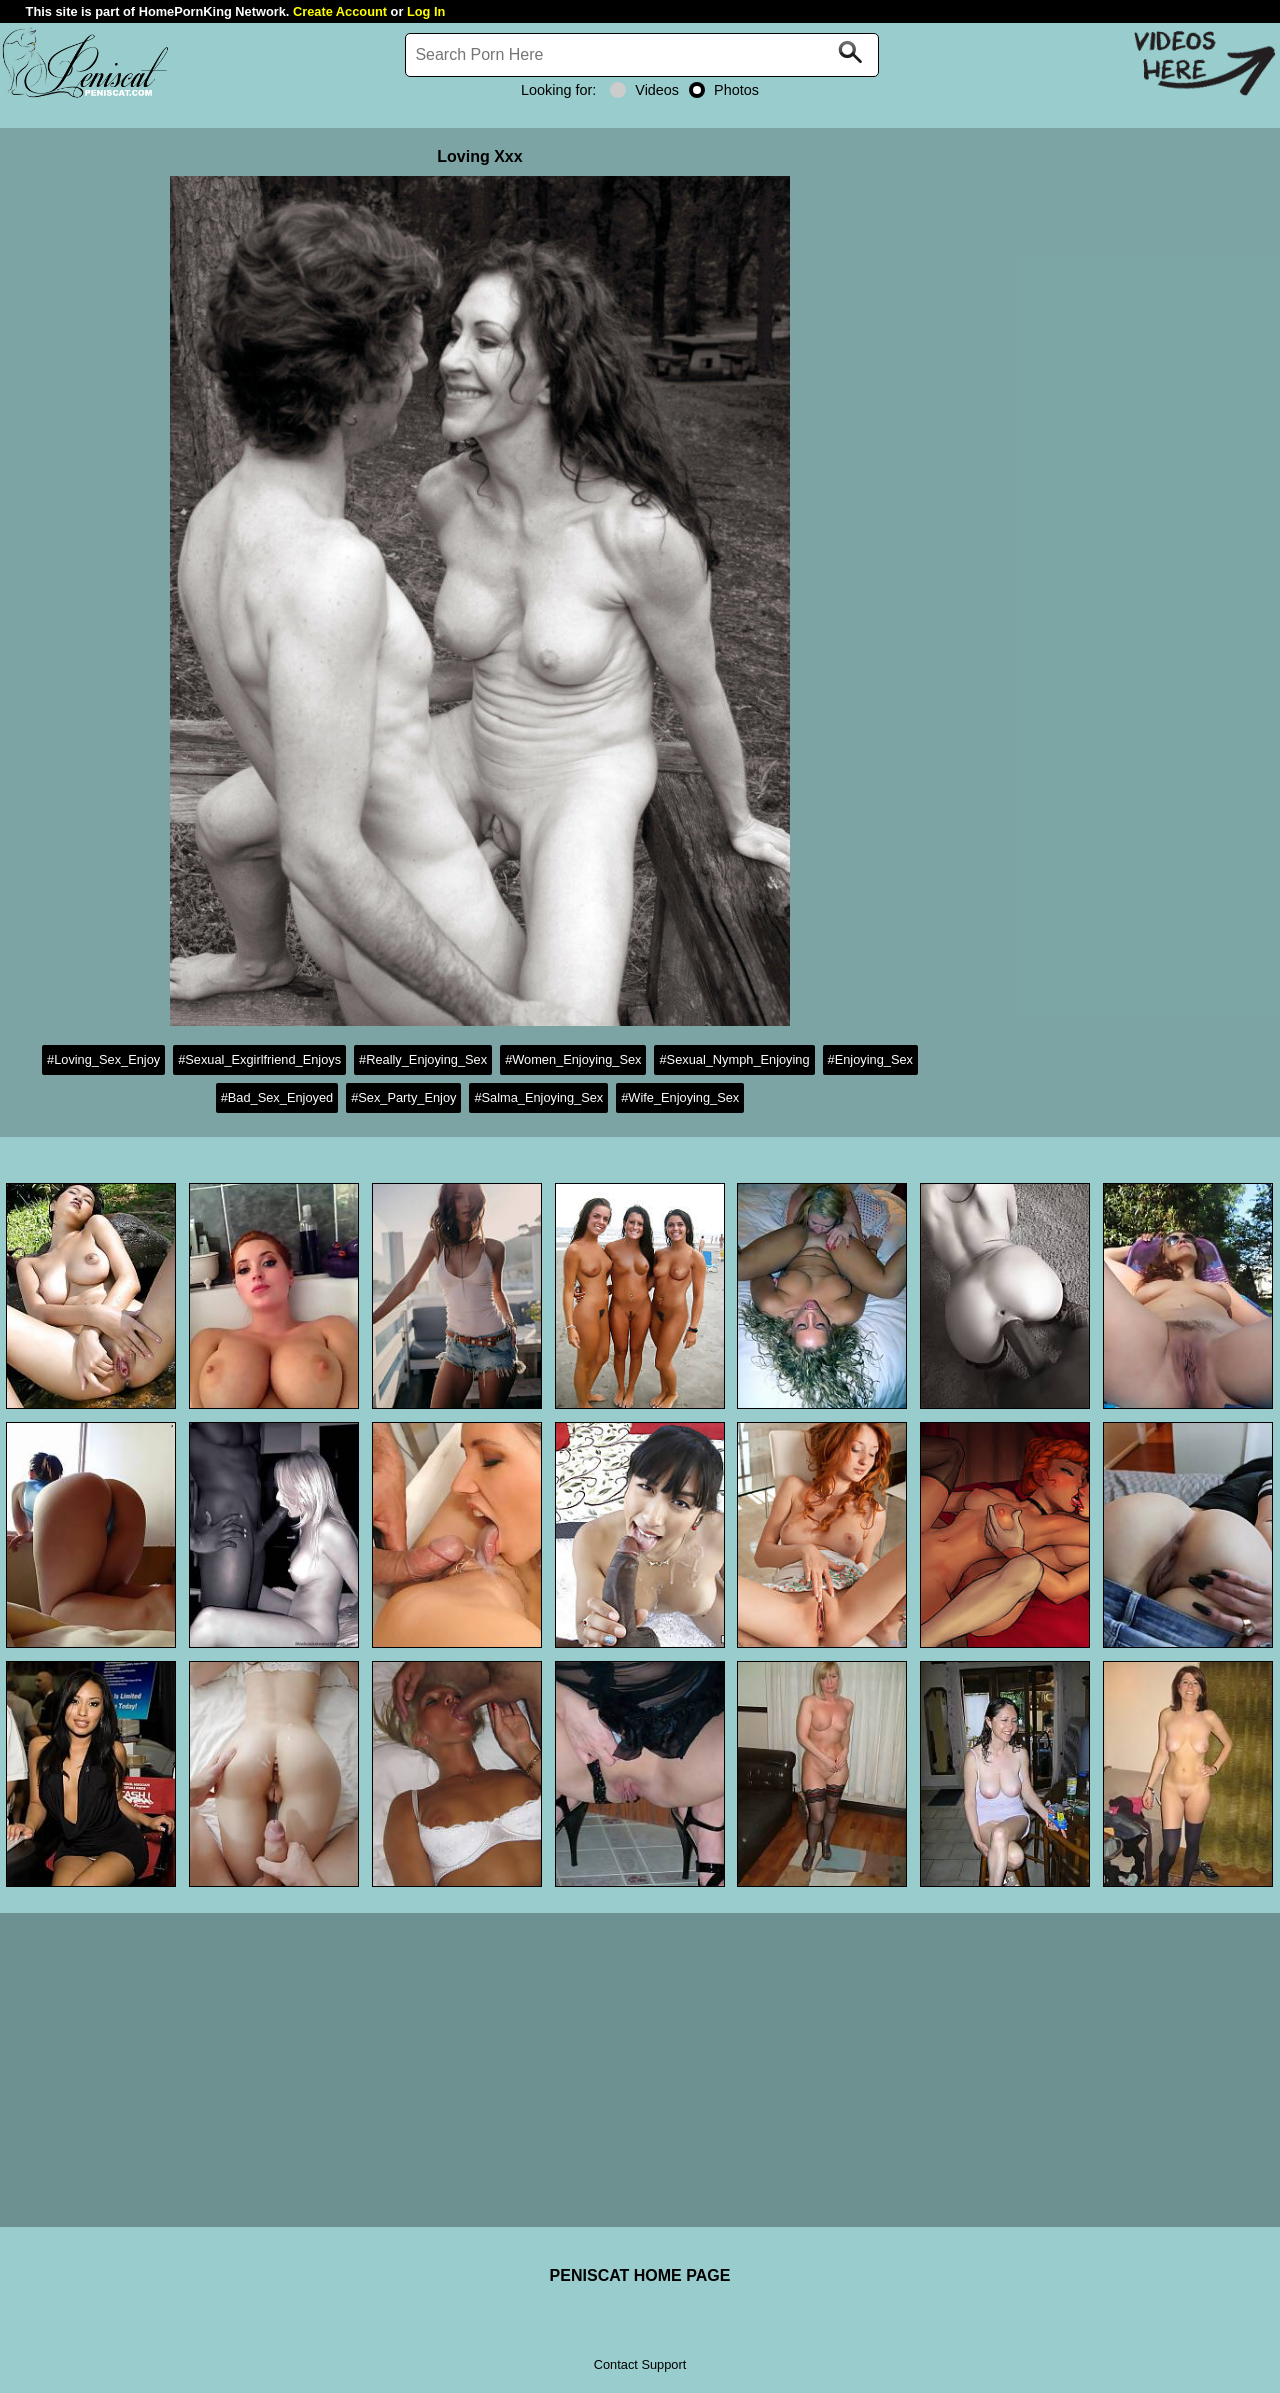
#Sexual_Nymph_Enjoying (734, 1059)
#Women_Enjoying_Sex (573, 1059)
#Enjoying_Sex (870, 1059)
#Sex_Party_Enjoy (403, 1097)
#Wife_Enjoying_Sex (680, 1097)
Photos (724, 90)
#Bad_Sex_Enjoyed (277, 1097)
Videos (644, 90)
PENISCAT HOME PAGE (640, 2275)
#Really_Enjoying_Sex (423, 1059)
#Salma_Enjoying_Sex (538, 1097)
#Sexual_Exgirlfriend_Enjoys (259, 1059)
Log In (426, 11)
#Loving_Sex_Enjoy (103, 1059)
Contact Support (640, 2364)
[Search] (642, 55)
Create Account (340, 11)
